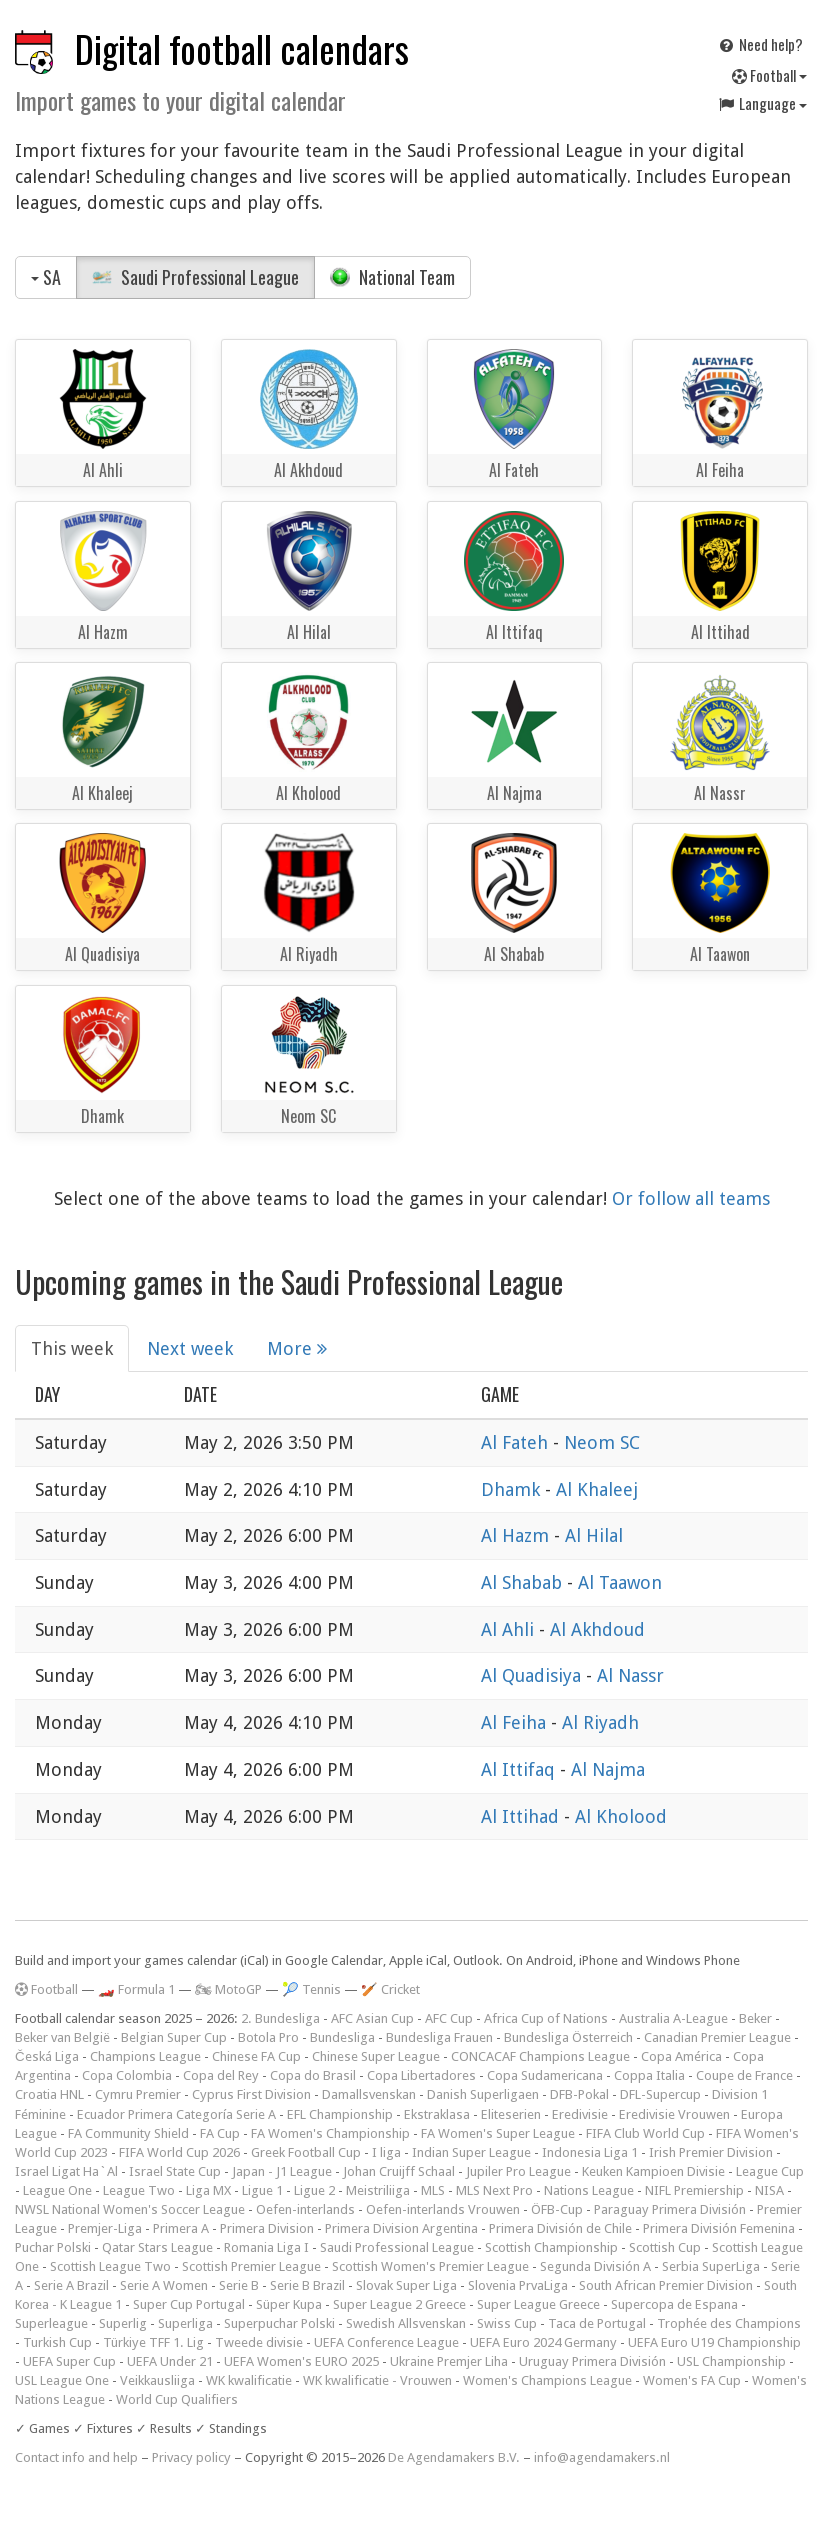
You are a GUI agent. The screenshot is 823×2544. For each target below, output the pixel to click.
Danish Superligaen (483, 2094)
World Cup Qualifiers (177, 2399)
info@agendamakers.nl (602, 2457)
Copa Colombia (127, 2075)
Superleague (51, 2323)
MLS (433, 2190)
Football (769, 75)
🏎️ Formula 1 (136, 1989)
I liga (386, 2152)
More (297, 1348)
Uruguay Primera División (592, 2361)
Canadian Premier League (717, 2037)
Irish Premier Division (711, 2152)
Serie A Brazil (71, 2285)
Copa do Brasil (313, 2075)
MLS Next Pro (494, 2190)
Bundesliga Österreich (568, 2037)
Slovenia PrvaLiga (518, 2285)
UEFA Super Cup (69, 2361)
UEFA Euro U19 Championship (714, 2342)
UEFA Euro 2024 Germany (543, 2342)
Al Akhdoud (597, 1629)
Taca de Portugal (597, 2323)
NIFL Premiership (694, 2190)
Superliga (185, 2323)
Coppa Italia (649, 2075)
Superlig (123, 2323)
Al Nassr (630, 1675)
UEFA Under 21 (170, 2361)
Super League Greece (538, 2304)
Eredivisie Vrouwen (674, 2114)
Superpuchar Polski (279, 2323)
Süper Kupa (289, 2304)
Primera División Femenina (719, 2228)
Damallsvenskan (369, 2094)
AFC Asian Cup (372, 2018)
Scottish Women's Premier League (430, 2266)
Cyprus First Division (251, 2094)
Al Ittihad (522, 1816)
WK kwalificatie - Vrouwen (377, 2380)
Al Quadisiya (533, 1675)
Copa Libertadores (421, 2075)
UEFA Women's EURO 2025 (301, 2361)
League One (57, 2190)
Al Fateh (517, 1442)
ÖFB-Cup (557, 2209)
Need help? (760, 44)
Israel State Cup (175, 2171)
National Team (392, 277)
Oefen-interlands (305, 2209)
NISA (769, 2190)
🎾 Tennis (311, 1989)
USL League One (62, 2380)
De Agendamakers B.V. (454, 2457)
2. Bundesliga (280, 2018)
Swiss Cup (507, 2323)
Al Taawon (620, 1582)
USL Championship (731, 2361)
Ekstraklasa (437, 2114)
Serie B (239, 2285)
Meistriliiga (378, 2190)
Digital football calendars (242, 48)
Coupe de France (744, 2075)
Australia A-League (673, 2018)
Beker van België (62, 2037)
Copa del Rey (221, 2075)
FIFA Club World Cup (645, 2133)
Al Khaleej (597, 1489)
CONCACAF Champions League (540, 2056)
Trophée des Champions (729, 2323)
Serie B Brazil (307, 2285)
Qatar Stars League (157, 2247)
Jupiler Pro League (518, 2171)
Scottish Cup (665, 2247)
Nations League (589, 2190)
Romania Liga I (266, 2247)
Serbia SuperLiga (711, 2266)
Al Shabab (524, 1582)
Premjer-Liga (105, 2228)
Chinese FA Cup (256, 2056)
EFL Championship (340, 2114)
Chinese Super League (376, 2056)
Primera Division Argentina (401, 2228)
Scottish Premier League (251, 2266)
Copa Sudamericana (545, 2075)
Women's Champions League (547, 2380)
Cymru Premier (138, 2094)
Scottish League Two (110, 2266)
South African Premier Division (666, 2285)
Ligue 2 (314, 2190)
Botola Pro (268, 2037)
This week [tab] (72, 1348)
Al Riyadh (600, 1722)
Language (762, 103)
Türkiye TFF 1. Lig (153, 2342)
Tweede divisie (259, 2342)
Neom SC (602, 1442)
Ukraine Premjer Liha (449, 2361)
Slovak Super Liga (406, 2285)
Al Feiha (516, 1722)
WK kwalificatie (249, 2380)
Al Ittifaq (520, 1769)
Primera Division (267, 2228)
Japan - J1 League (282, 2171)
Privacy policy (191, 2457)
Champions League (145, 2056)
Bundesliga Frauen (439, 2037)
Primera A (181, 2228)
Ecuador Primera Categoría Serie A (176, 2114)
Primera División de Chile (560, 2228)
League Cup (770, 2171)
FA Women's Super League (498, 2133)
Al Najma (608, 1769)
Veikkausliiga (157, 2380)
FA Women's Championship (330, 2133)
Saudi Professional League (195, 277)
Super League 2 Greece (399, 2304)
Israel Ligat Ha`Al (66, 2171)
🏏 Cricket (390, 1989)
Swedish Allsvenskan (406, 2323)
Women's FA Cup (692, 2380)
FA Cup (220, 2133)
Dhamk (513, 1489)
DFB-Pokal (579, 2094)
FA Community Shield (128, 2133)
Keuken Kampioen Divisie (653, 2171)
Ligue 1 (262, 2190)
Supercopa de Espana (674, 2304)
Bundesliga (342, 2037)
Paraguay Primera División (670, 2209)
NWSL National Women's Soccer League (130, 2209)
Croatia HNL (49, 2094)
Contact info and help (76, 2457)
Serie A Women (164, 2285)
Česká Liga (47, 2056)
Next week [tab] (190, 1348)
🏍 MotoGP (228, 1989)
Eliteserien (511, 2114)
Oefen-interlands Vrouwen (443, 2209)
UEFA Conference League (386, 2342)
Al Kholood (621, 1816)
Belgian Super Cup (174, 2037)
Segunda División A (595, 2266)
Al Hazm (517, 1535)
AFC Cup (449, 2018)
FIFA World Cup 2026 (179, 2152)
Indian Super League (471, 2152)
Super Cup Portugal (189, 2304)
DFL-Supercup (660, 2094)
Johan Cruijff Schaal (399, 2171)
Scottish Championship (551, 2247)
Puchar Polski (53, 2247)
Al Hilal (594, 1535)
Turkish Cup (57, 2342)
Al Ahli (510, 1629)
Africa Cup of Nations (546, 2018)
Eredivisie (580, 2114)
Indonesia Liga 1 (590, 2152)
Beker (755, 2018)
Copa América (681, 2056)
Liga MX (208, 2190)
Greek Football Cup (306, 2152)
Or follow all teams (691, 1198)
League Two (139, 2190)
